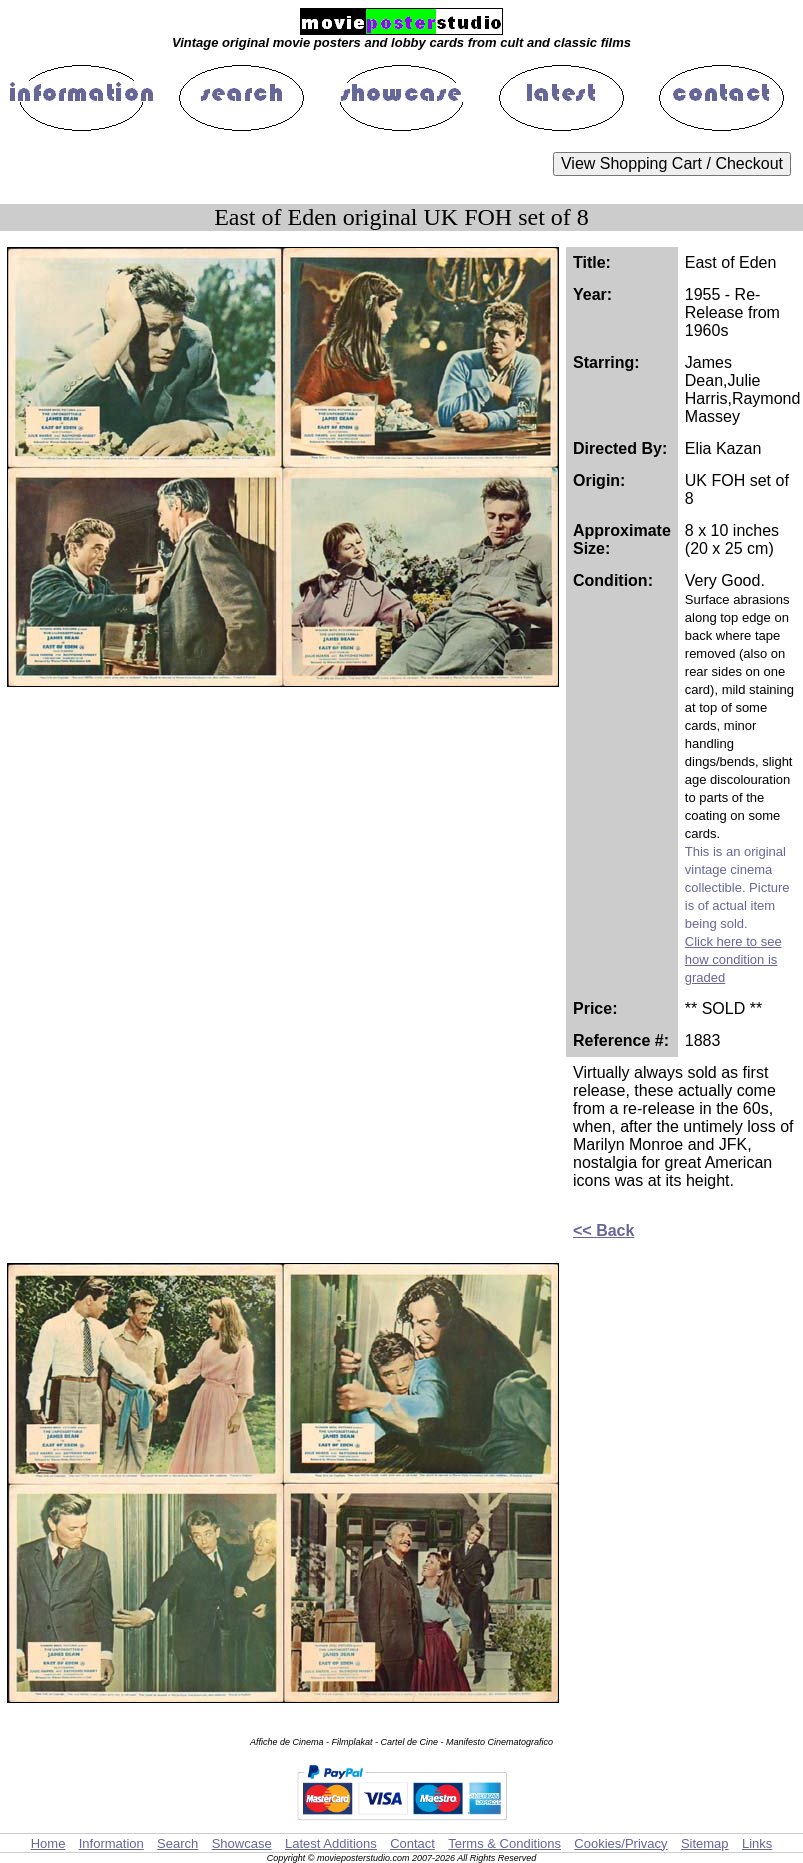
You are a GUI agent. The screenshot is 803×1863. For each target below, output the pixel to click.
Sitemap (705, 1843)
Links (757, 1843)
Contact (412, 1843)
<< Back (603, 1230)
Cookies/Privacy (620, 1843)
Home (48, 1843)
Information (111, 1843)
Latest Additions (331, 1843)
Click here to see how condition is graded (733, 959)
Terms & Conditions (504, 1843)
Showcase (242, 1843)
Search (177, 1843)
